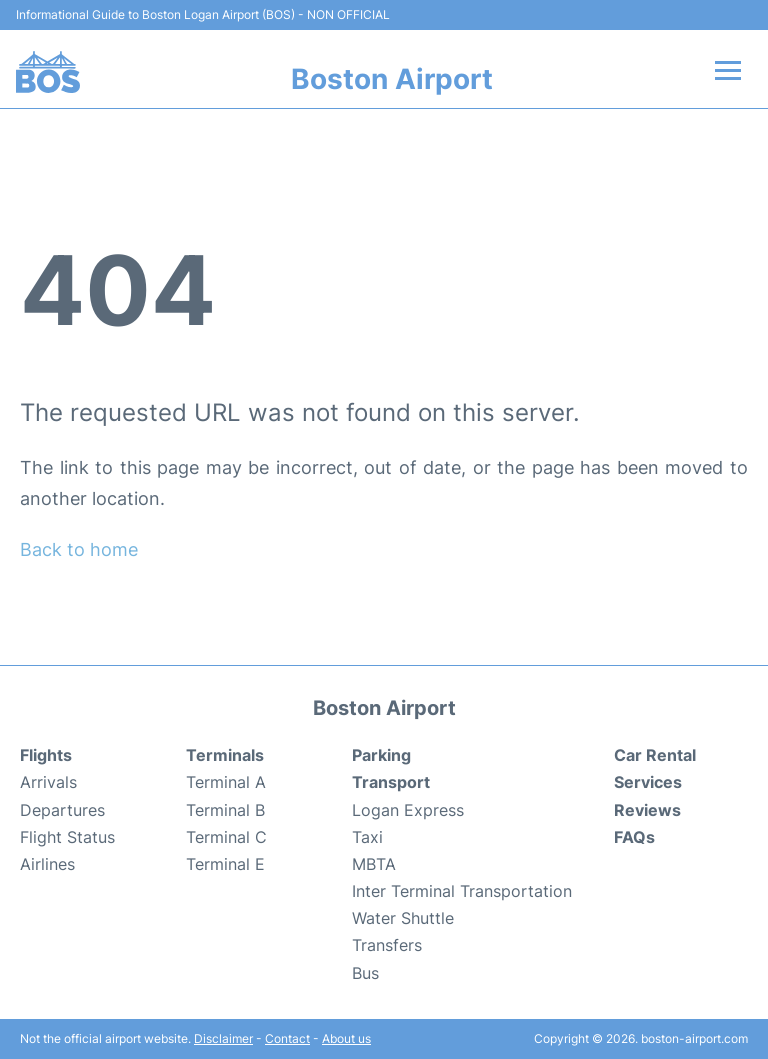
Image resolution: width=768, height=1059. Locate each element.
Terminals (225, 755)
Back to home (79, 549)
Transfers (387, 945)
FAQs (634, 837)
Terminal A (226, 782)
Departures (62, 810)
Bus (365, 973)
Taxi (367, 837)
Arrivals (48, 782)
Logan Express (408, 810)
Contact (287, 1038)
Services (648, 782)
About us (346, 1038)
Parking (381, 755)
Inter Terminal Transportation (462, 891)
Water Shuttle (403, 918)
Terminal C (226, 837)
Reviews (647, 810)
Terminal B (225, 810)
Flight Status (67, 837)
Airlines (47, 864)
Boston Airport (392, 79)
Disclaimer (223, 1038)
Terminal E (225, 864)
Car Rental (655, 755)
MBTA (374, 864)
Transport (391, 782)
